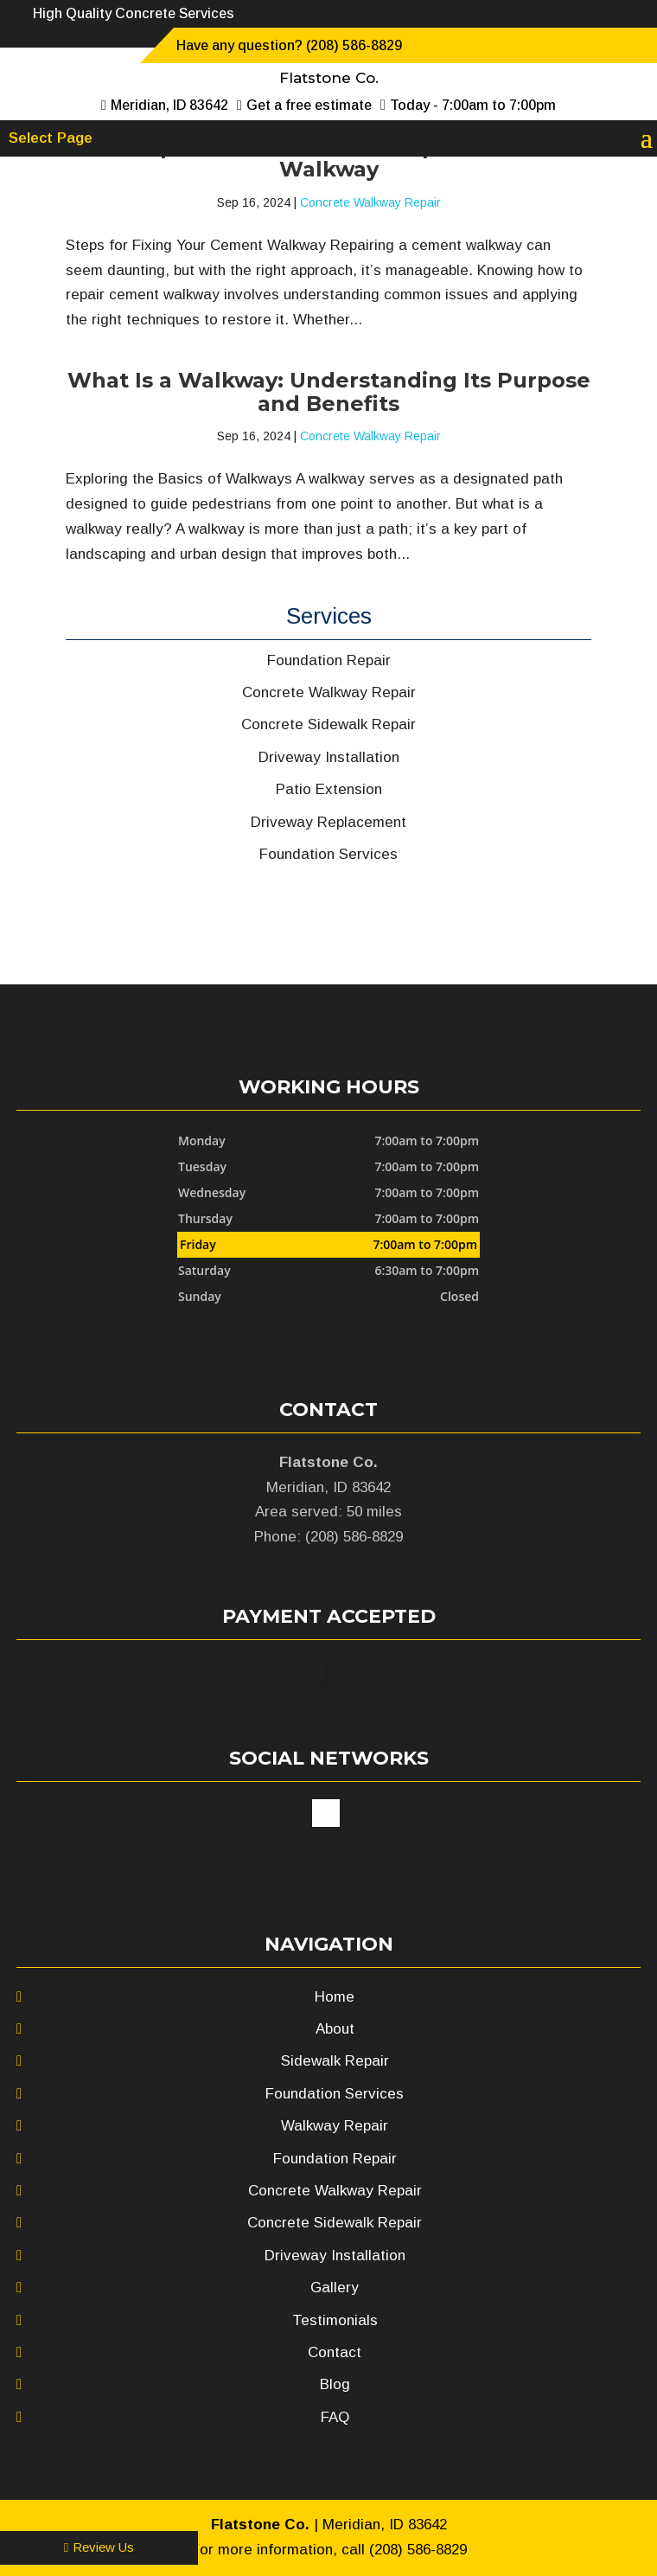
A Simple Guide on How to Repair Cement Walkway (328, 158)
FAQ (335, 2417)
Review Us (99, 2547)
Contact (334, 2352)
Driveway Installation (335, 2255)
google (326, 1813)
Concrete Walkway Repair (370, 202)
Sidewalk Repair (335, 2061)
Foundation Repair (335, 2158)
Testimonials (335, 2320)
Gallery (334, 2287)
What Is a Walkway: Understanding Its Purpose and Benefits (328, 391)
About (335, 2029)
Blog (335, 2384)
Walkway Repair (334, 2126)
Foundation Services (334, 2094)
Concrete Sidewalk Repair (334, 2222)
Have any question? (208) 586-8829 (289, 45)
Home (334, 1997)
